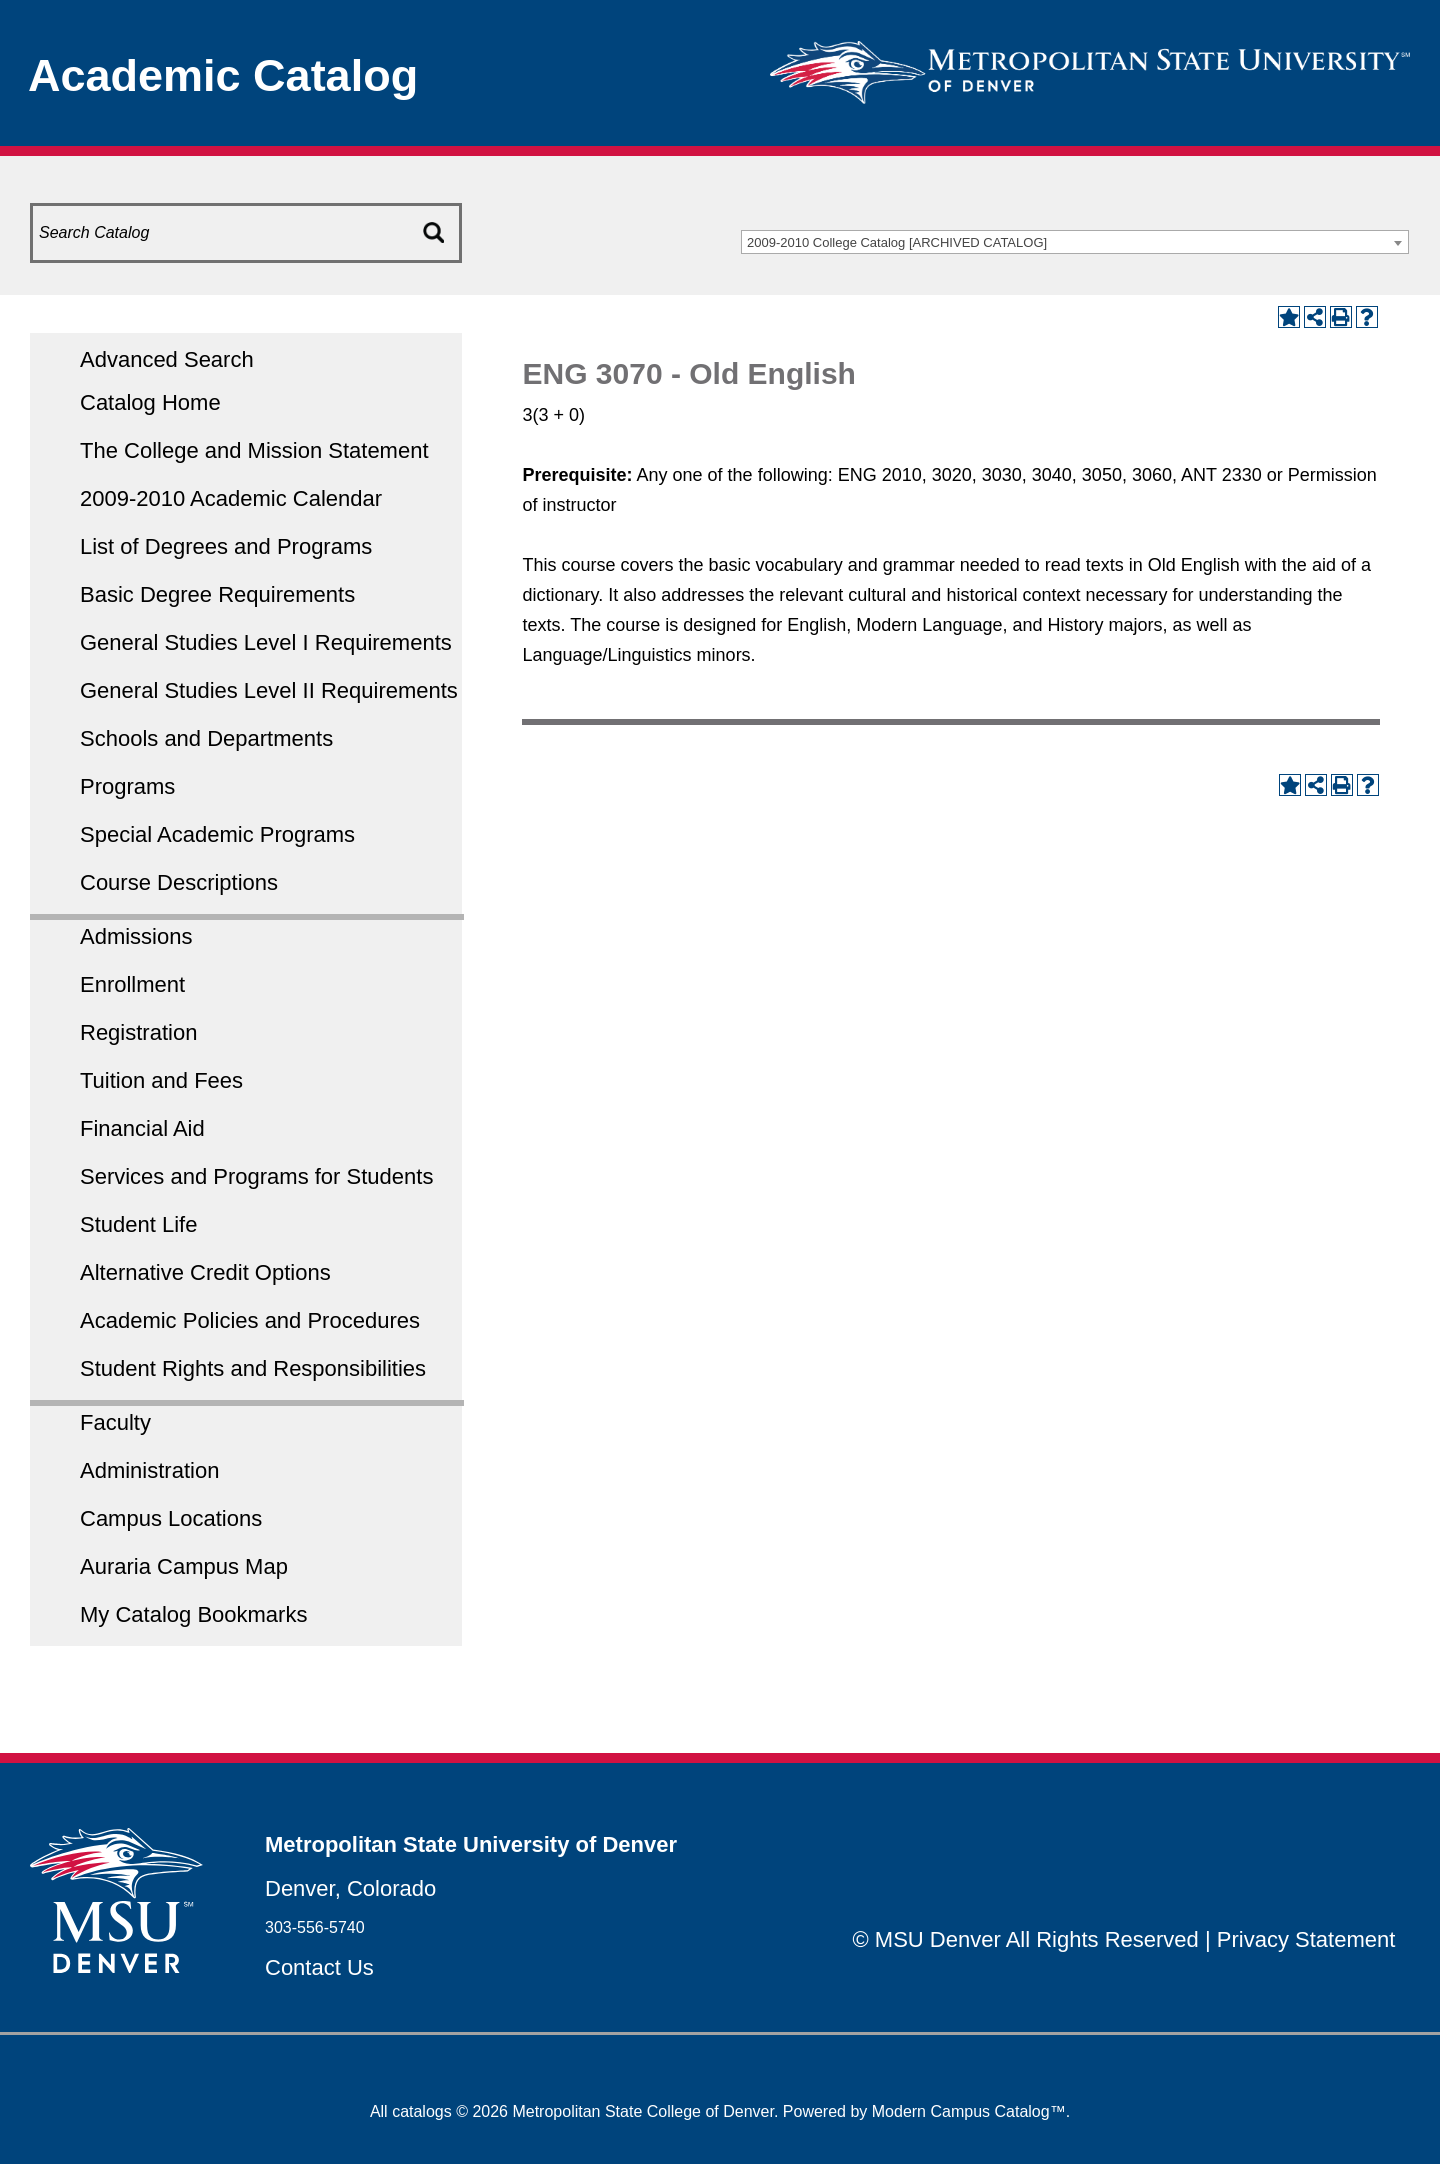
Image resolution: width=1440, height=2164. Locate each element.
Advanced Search (167, 359)
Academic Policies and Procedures (250, 1320)
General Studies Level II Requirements (269, 690)
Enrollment (132, 984)
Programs (127, 786)
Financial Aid (142, 1128)
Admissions (136, 936)
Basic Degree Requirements (217, 594)
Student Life (138, 1224)
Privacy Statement (1306, 1939)
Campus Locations (171, 1518)
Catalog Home (150, 402)
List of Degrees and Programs (226, 546)
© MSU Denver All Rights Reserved (1026, 1939)
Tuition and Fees (161, 1080)
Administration (149, 1470)
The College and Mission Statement (254, 450)
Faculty (115, 1422)
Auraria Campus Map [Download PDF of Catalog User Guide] (184, 1566)
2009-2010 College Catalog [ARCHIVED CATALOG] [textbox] (897, 242)
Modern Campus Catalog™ (969, 2111)
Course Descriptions (179, 882)
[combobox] (1075, 242)
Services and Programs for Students (256, 1176)
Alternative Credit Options (205, 1272)
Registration (138, 1032)
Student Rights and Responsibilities (253, 1368)
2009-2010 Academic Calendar (231, 498)
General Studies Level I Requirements (266, 642)
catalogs (422, 2111)
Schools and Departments (206, 738)
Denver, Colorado (350, 1888)
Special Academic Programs (217, 834)
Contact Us (319, 1967)
